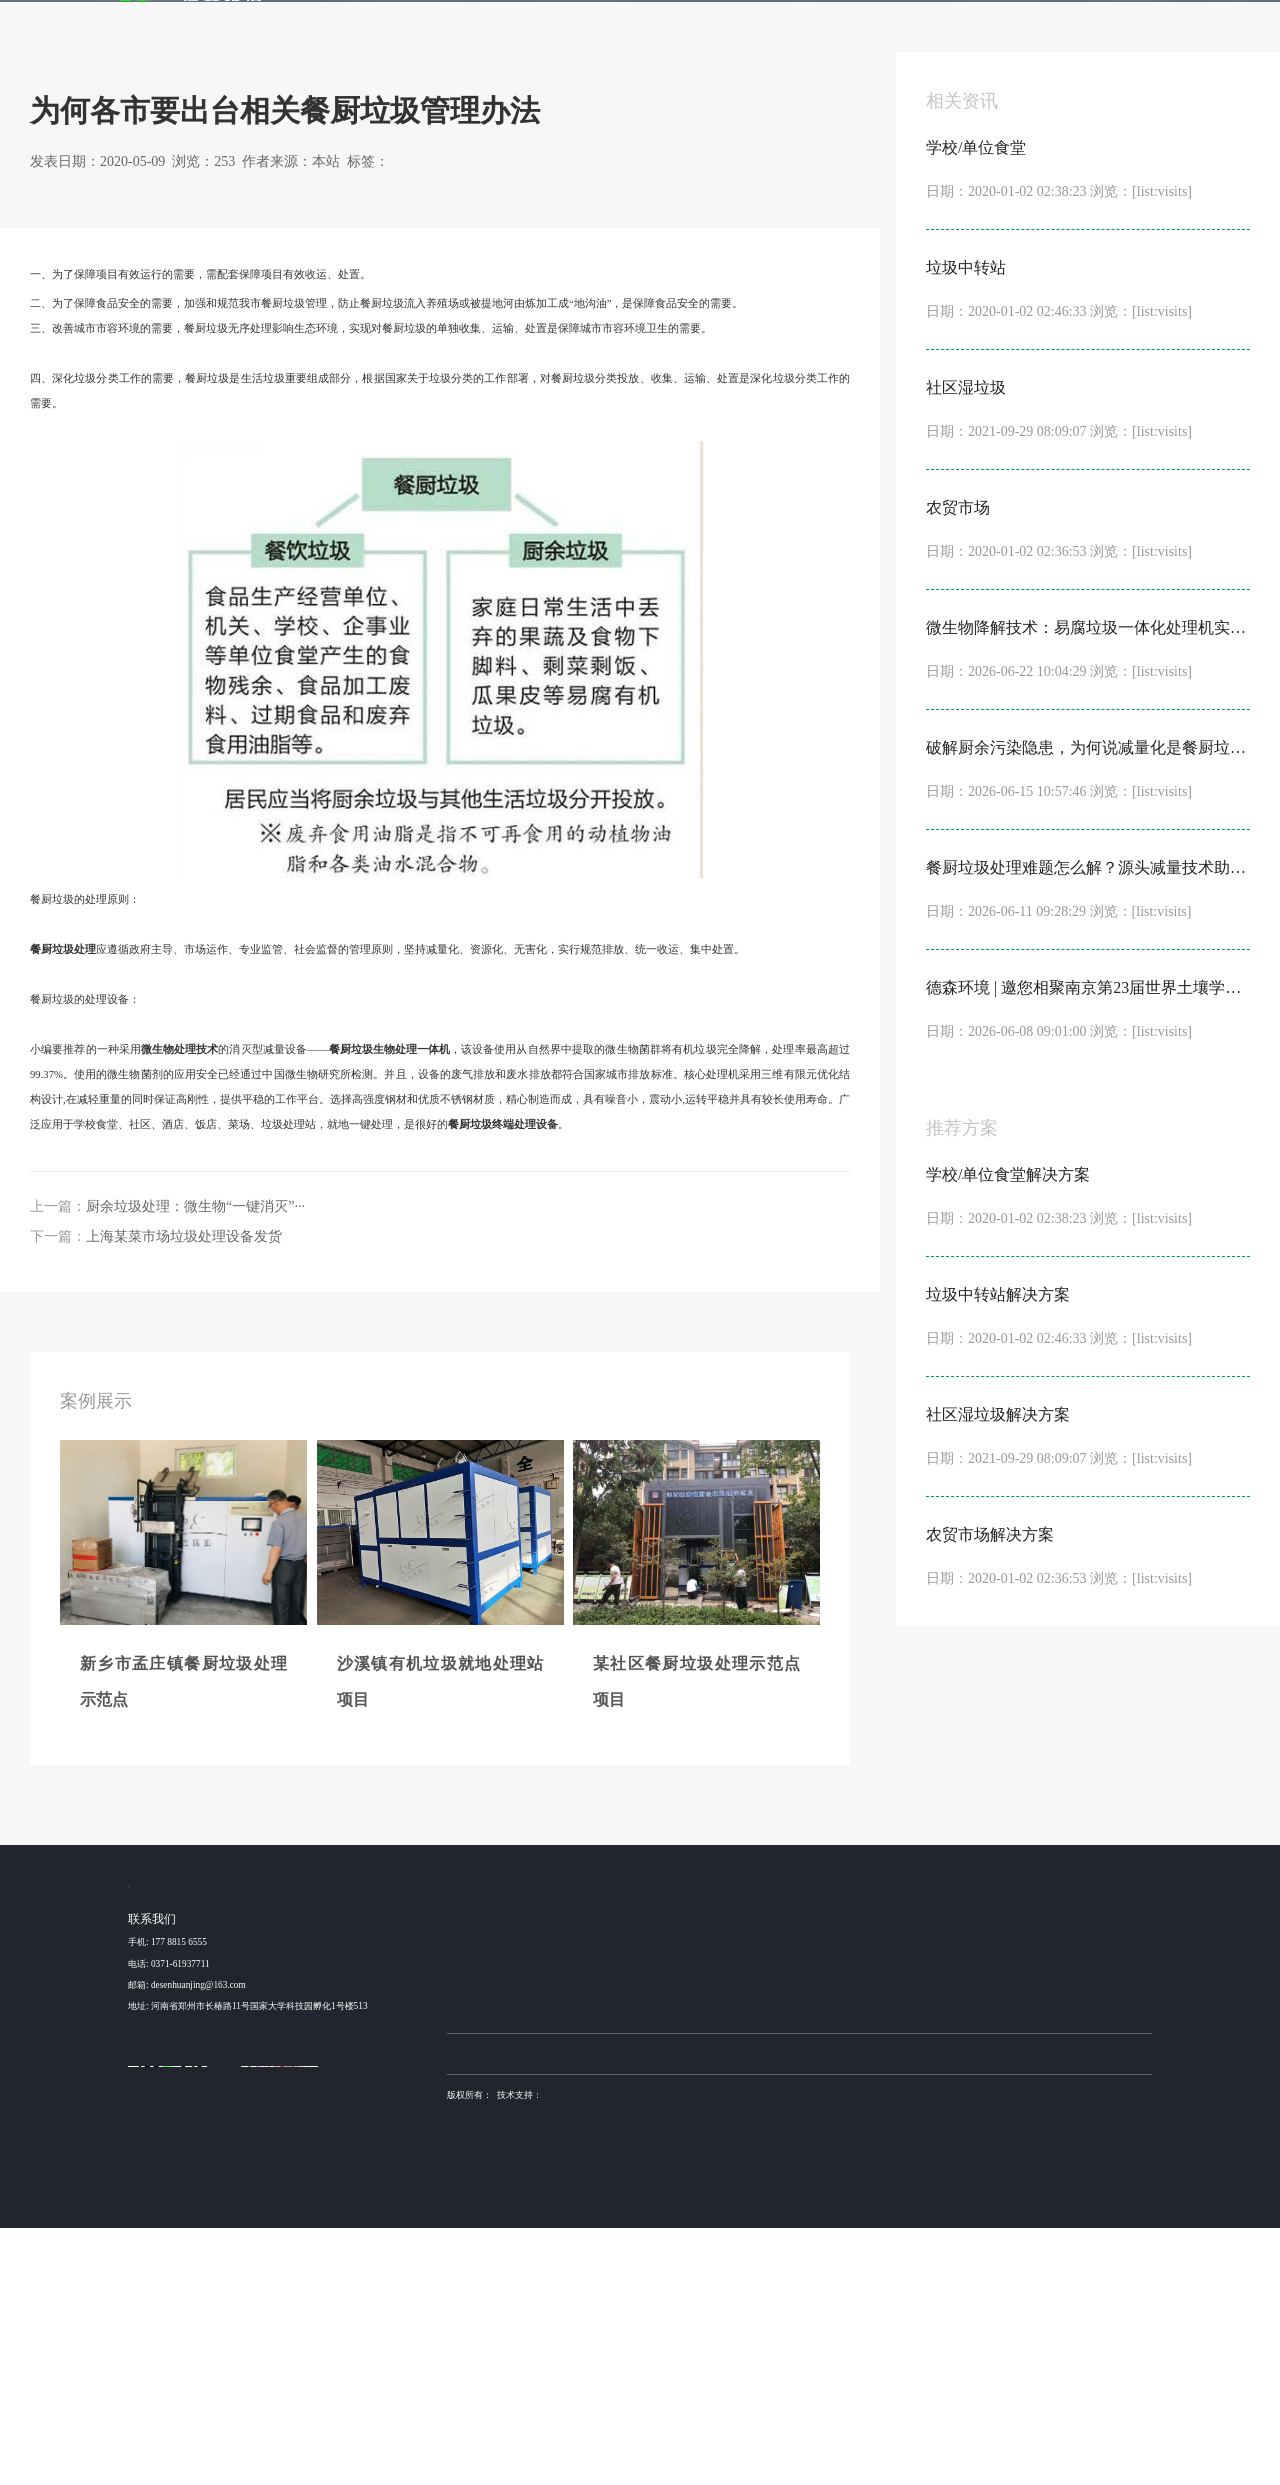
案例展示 (566, 26)
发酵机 (800, 26)
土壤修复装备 (812, 2311)
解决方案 (646, 26)
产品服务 (726, 26)
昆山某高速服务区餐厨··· (495, 2267)
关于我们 (1046, 26)
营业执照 (465, 2372)
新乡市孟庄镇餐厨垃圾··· (495, 2191)
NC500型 (704, 2267)
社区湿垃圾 (608, 2242)
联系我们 (1126, 26)
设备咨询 (866, 2191)
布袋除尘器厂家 (620, 2311)
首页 (507, 26)
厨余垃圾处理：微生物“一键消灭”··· (195, 1459)
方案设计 (866, 2217)
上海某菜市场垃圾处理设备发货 (184, 1489)
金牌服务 (886, 26)
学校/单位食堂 (614, 2191)
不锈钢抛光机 (755, 2311)
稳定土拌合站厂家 (690, 2311)
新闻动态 (966, 26)
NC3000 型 (707, 2191)
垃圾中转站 (608, 2217)
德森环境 (568, 2311)
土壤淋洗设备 (521, 2311)
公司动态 (953, 2191)
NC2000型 (706, 2217)
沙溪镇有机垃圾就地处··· (495, 2217)
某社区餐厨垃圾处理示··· (495, 2242)
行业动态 (229, 234)
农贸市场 (604, 2267)
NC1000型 (706, 2242)
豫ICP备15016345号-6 (817, 2352)
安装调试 (866, 2267)
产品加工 (866, 2242)
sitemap (505, 2372)
